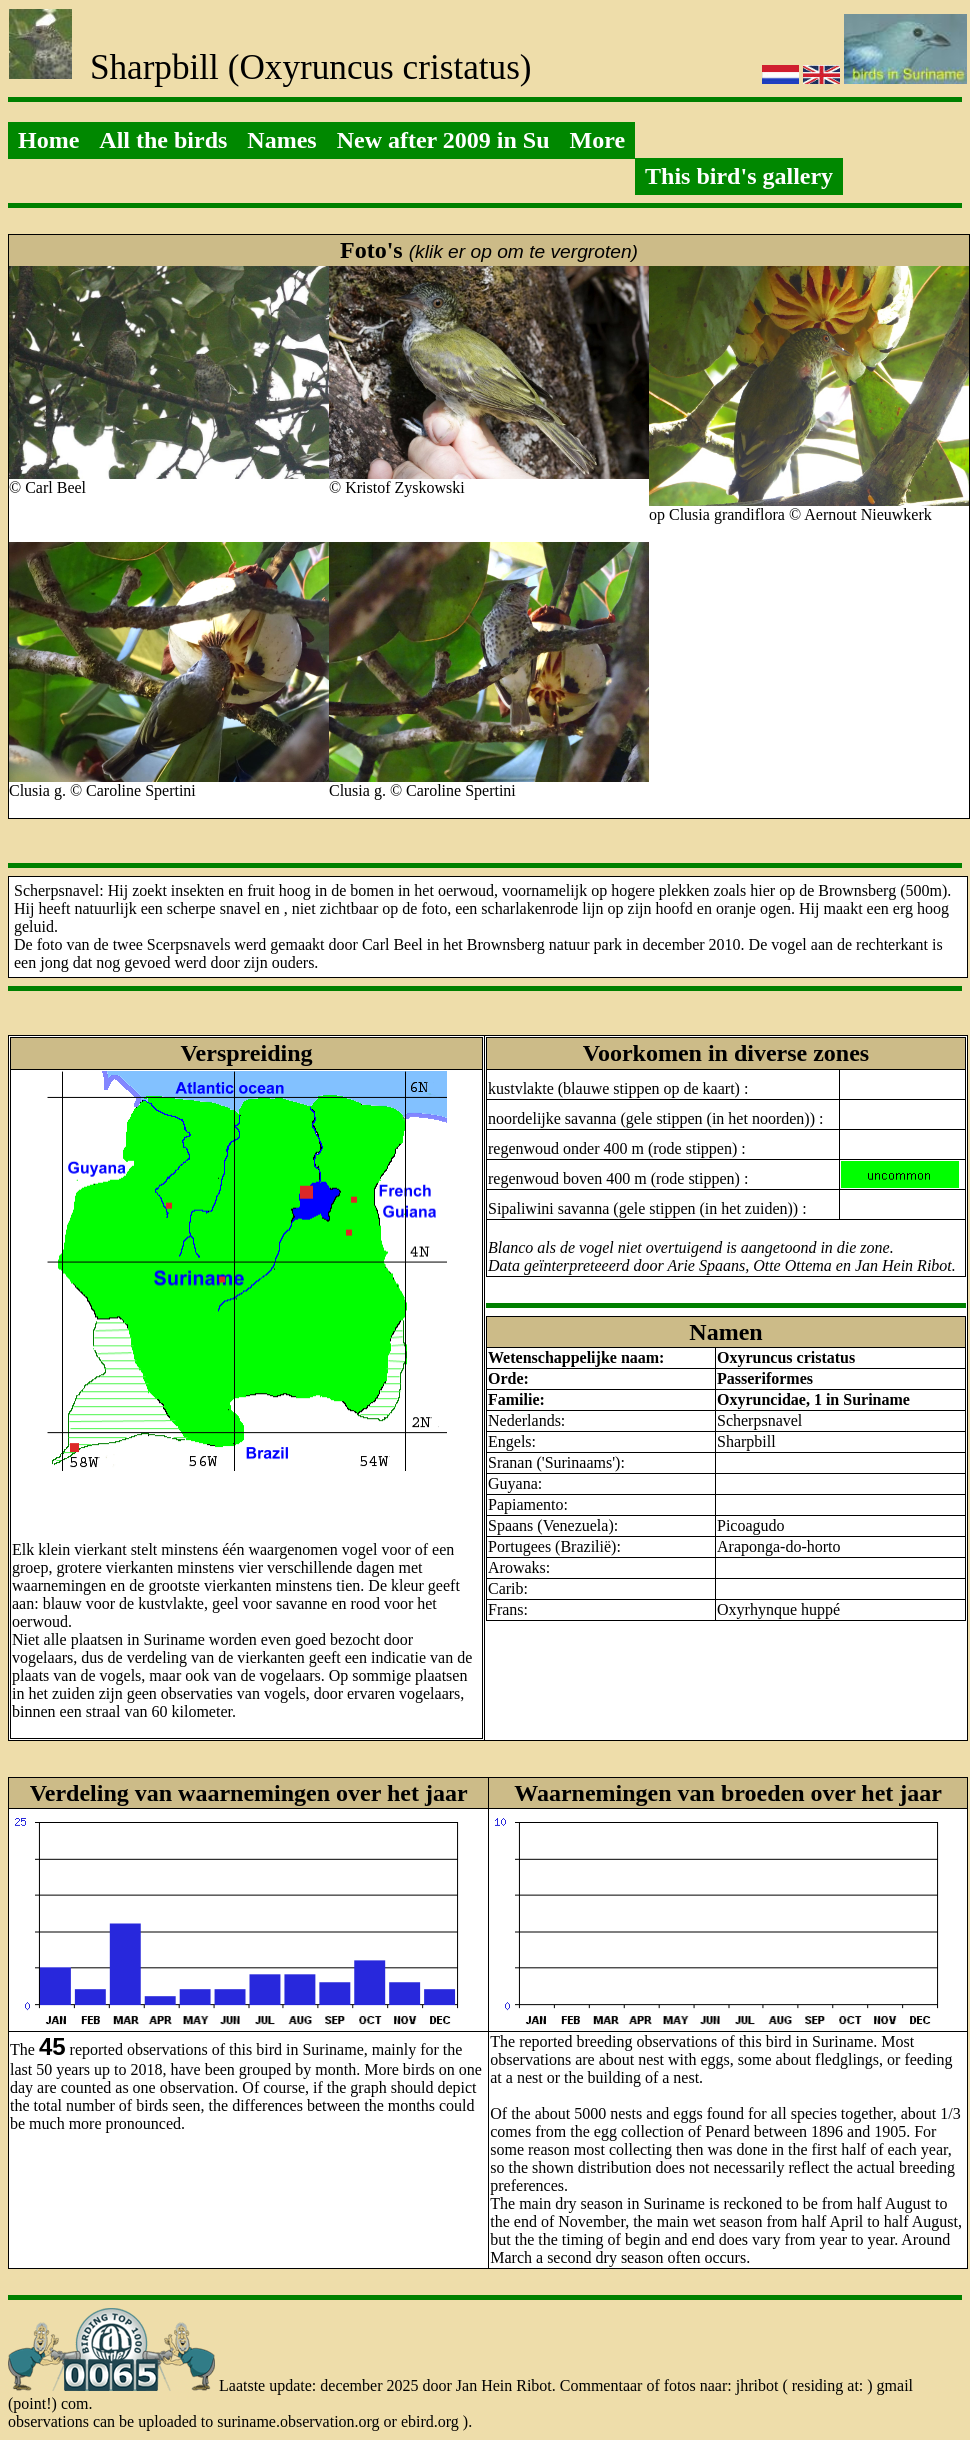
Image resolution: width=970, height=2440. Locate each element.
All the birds (163, 140)
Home (48, 140)
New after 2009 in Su (443, 140)
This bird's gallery (739, 176)
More (598, 140)
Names (281, 140)
